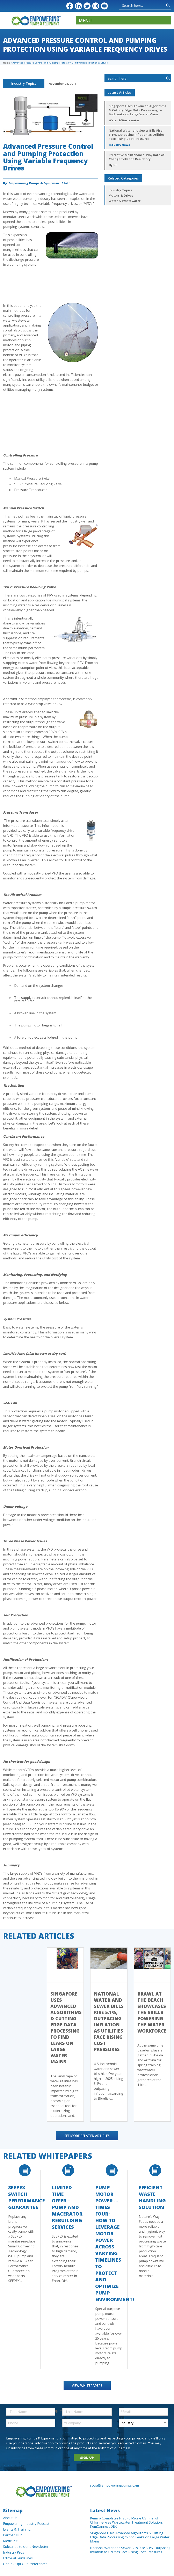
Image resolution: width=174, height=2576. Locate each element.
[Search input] (143, 5)
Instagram (95, 5)
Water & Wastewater (124, 120)
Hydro (113, 165)
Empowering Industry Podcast (26, 2523)
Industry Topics (23, 83)
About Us (10, 2518)
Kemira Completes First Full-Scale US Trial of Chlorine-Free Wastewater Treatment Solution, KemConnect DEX (126, 2522)
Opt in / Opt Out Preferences (25, 2564)
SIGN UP (87, 2457)
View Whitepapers (87, 2385)
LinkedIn (78, 5)
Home (6, 62)
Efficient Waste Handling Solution (152, 2197)
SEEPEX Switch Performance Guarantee (26, 2197)
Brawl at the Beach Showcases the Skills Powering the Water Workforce (151, 2012)
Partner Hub (12, 2535)
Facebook (69, 5)
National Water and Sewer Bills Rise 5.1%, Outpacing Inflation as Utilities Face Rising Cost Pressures (137, 134)
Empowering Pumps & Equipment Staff (39, 183)
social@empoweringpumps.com (114, 2485)
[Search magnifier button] (168, 5)
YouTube (104, 5)
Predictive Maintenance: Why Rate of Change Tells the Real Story (137, 157)
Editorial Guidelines (18, 2558)
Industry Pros (13, 2552)
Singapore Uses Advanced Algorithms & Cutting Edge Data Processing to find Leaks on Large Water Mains (137, 110)
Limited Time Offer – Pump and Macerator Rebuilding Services (67, 2207)
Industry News (119, 145)
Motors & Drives (121, 195)
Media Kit (10, 2541)
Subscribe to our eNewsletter (26, 2546)
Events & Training (17, 2529)
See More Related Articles (87, 2136)
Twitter (87, 5)
